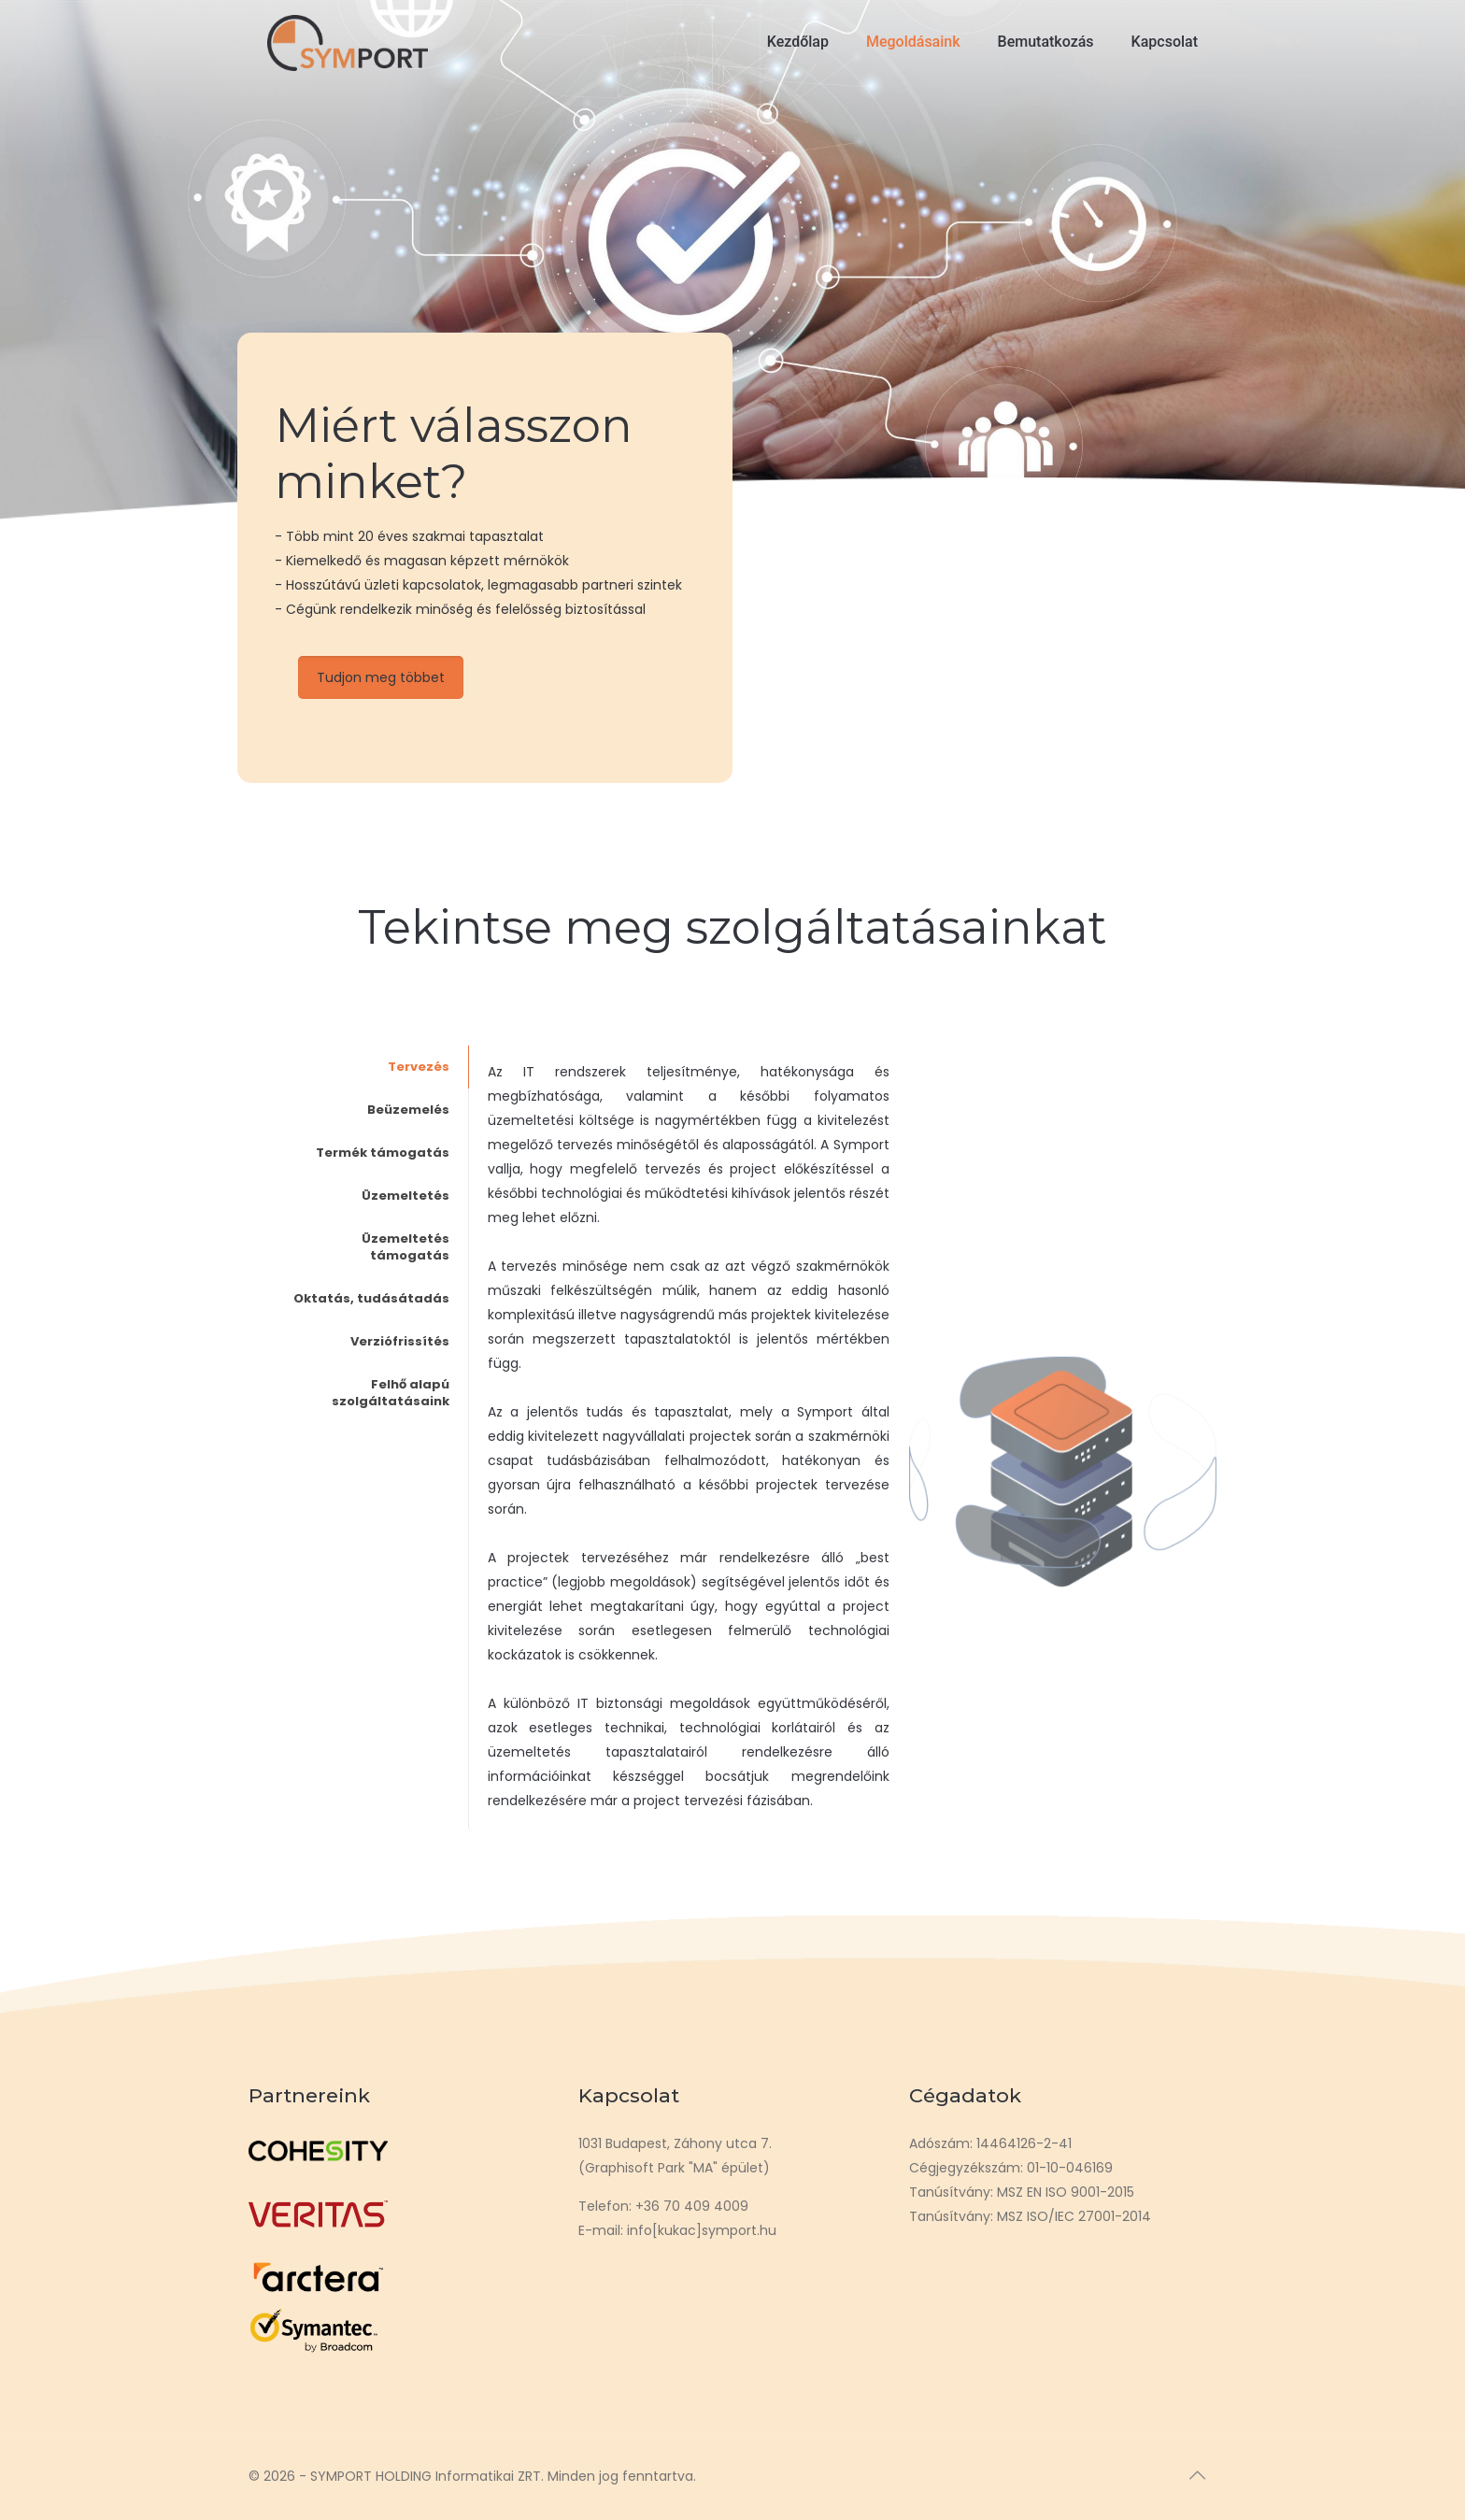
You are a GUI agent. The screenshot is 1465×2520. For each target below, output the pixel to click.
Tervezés (418, 1066)
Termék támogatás (382, 1152)
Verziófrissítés (399, 1341)
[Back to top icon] (1196, 2475)
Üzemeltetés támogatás (405, 1247)
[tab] (373, 1067)
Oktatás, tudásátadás (371, 1298)
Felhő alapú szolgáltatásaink (390, 1392)
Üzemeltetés (405, 1195)
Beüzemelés (408, 1109)
